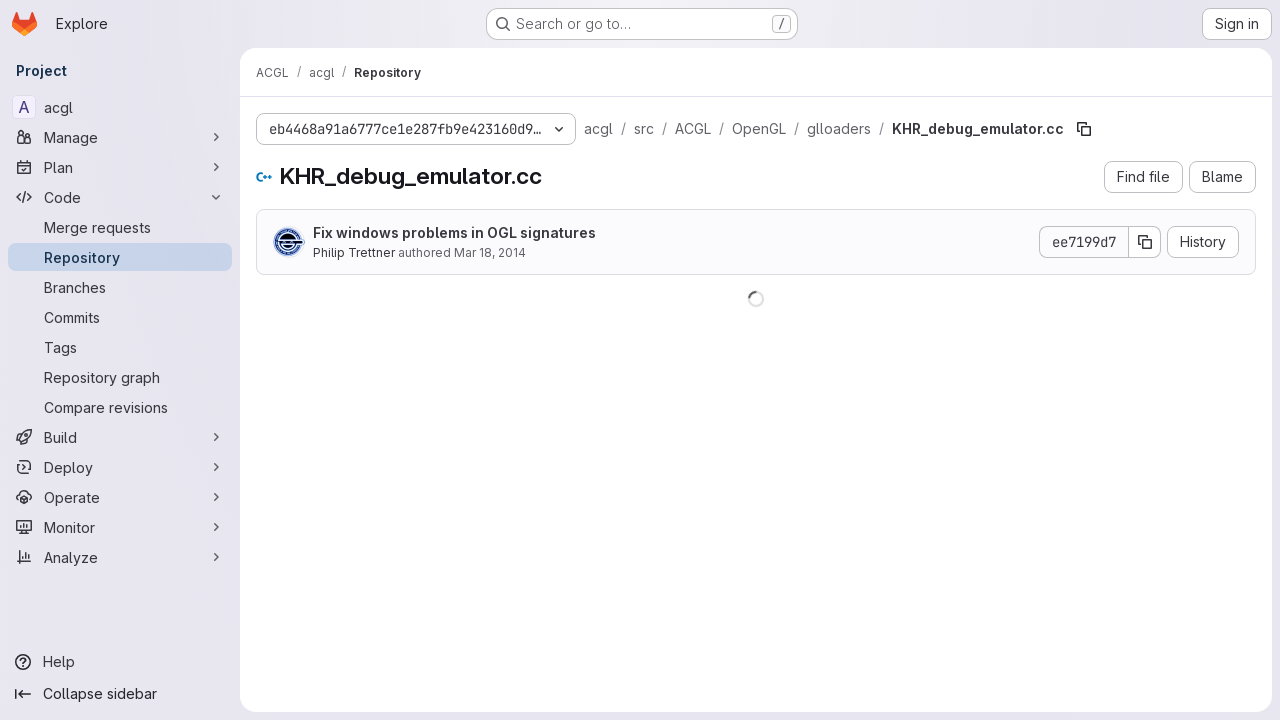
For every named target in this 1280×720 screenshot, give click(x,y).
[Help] (120, 662)
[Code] (120, 197)
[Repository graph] (120, 377)
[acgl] (120, 107)
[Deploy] (120, 467)
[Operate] (120, 497)
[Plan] (120, 167)
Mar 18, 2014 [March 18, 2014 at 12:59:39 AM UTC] (490, 252)
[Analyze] (120, 557)
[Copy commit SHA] (1145, 242)
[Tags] (120, 347)
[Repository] (120, 257)
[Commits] (120, 317)
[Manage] (120, 137)
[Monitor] (120, 527)
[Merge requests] (120, 227)
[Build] (120, 437)
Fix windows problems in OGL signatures (454, 232)
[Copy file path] (1084, 129)
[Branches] (120, 287)
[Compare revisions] (120, 407)
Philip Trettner (354, 252)
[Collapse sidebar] (120, 694)
